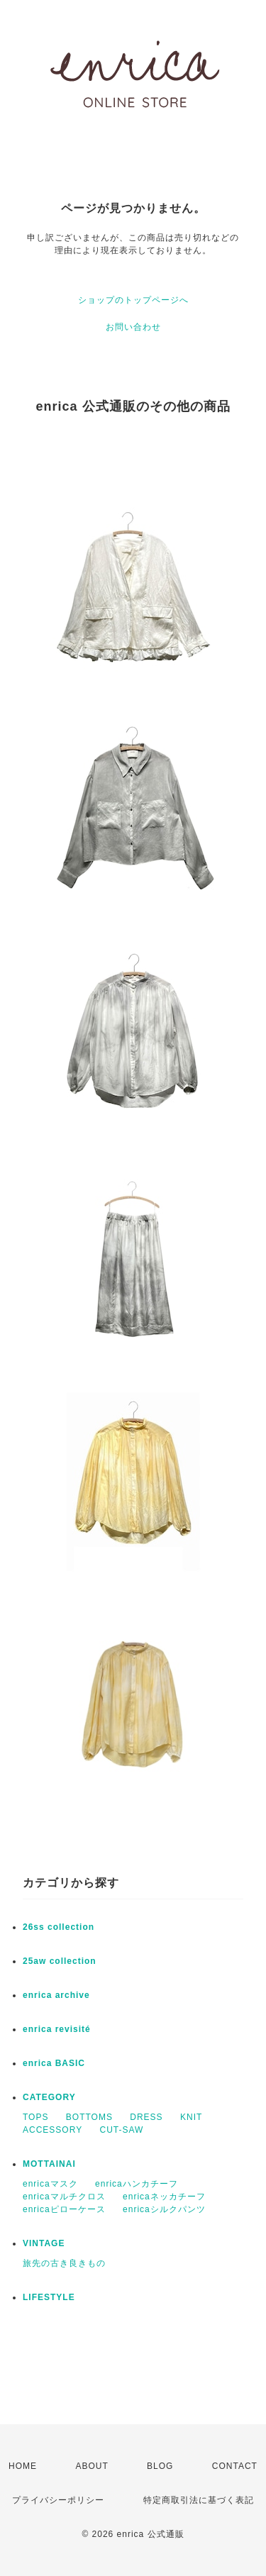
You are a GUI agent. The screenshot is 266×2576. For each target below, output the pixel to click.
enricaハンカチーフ (136, 2184)
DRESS (146, 2117)
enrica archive (56, 1995)
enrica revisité (57, 2029)
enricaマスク (50, 2184)
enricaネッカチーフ (164, 2197)
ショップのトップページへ (133, 300)
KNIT (191, 2117)
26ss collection (58, 1927)
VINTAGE (44, 2243)
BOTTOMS (89, 2117)
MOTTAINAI (49, 2164)
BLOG (160, 2466)
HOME (23, 2466)
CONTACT (234, 2466)
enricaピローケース (64, 2209)
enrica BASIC (54, 2063)
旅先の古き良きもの (64, 2263)
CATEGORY (49, 2097)
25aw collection (59, 1961)
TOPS (35, 2117)
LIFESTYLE (49, 2297)
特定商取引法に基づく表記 (198, 2500)
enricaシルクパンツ (164, 2209)
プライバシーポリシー (58, 2500)
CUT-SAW (121, 2130)
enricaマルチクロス (64, 2197)
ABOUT (91, 2466)
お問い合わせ (133, 327)
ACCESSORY (52, 2130)
